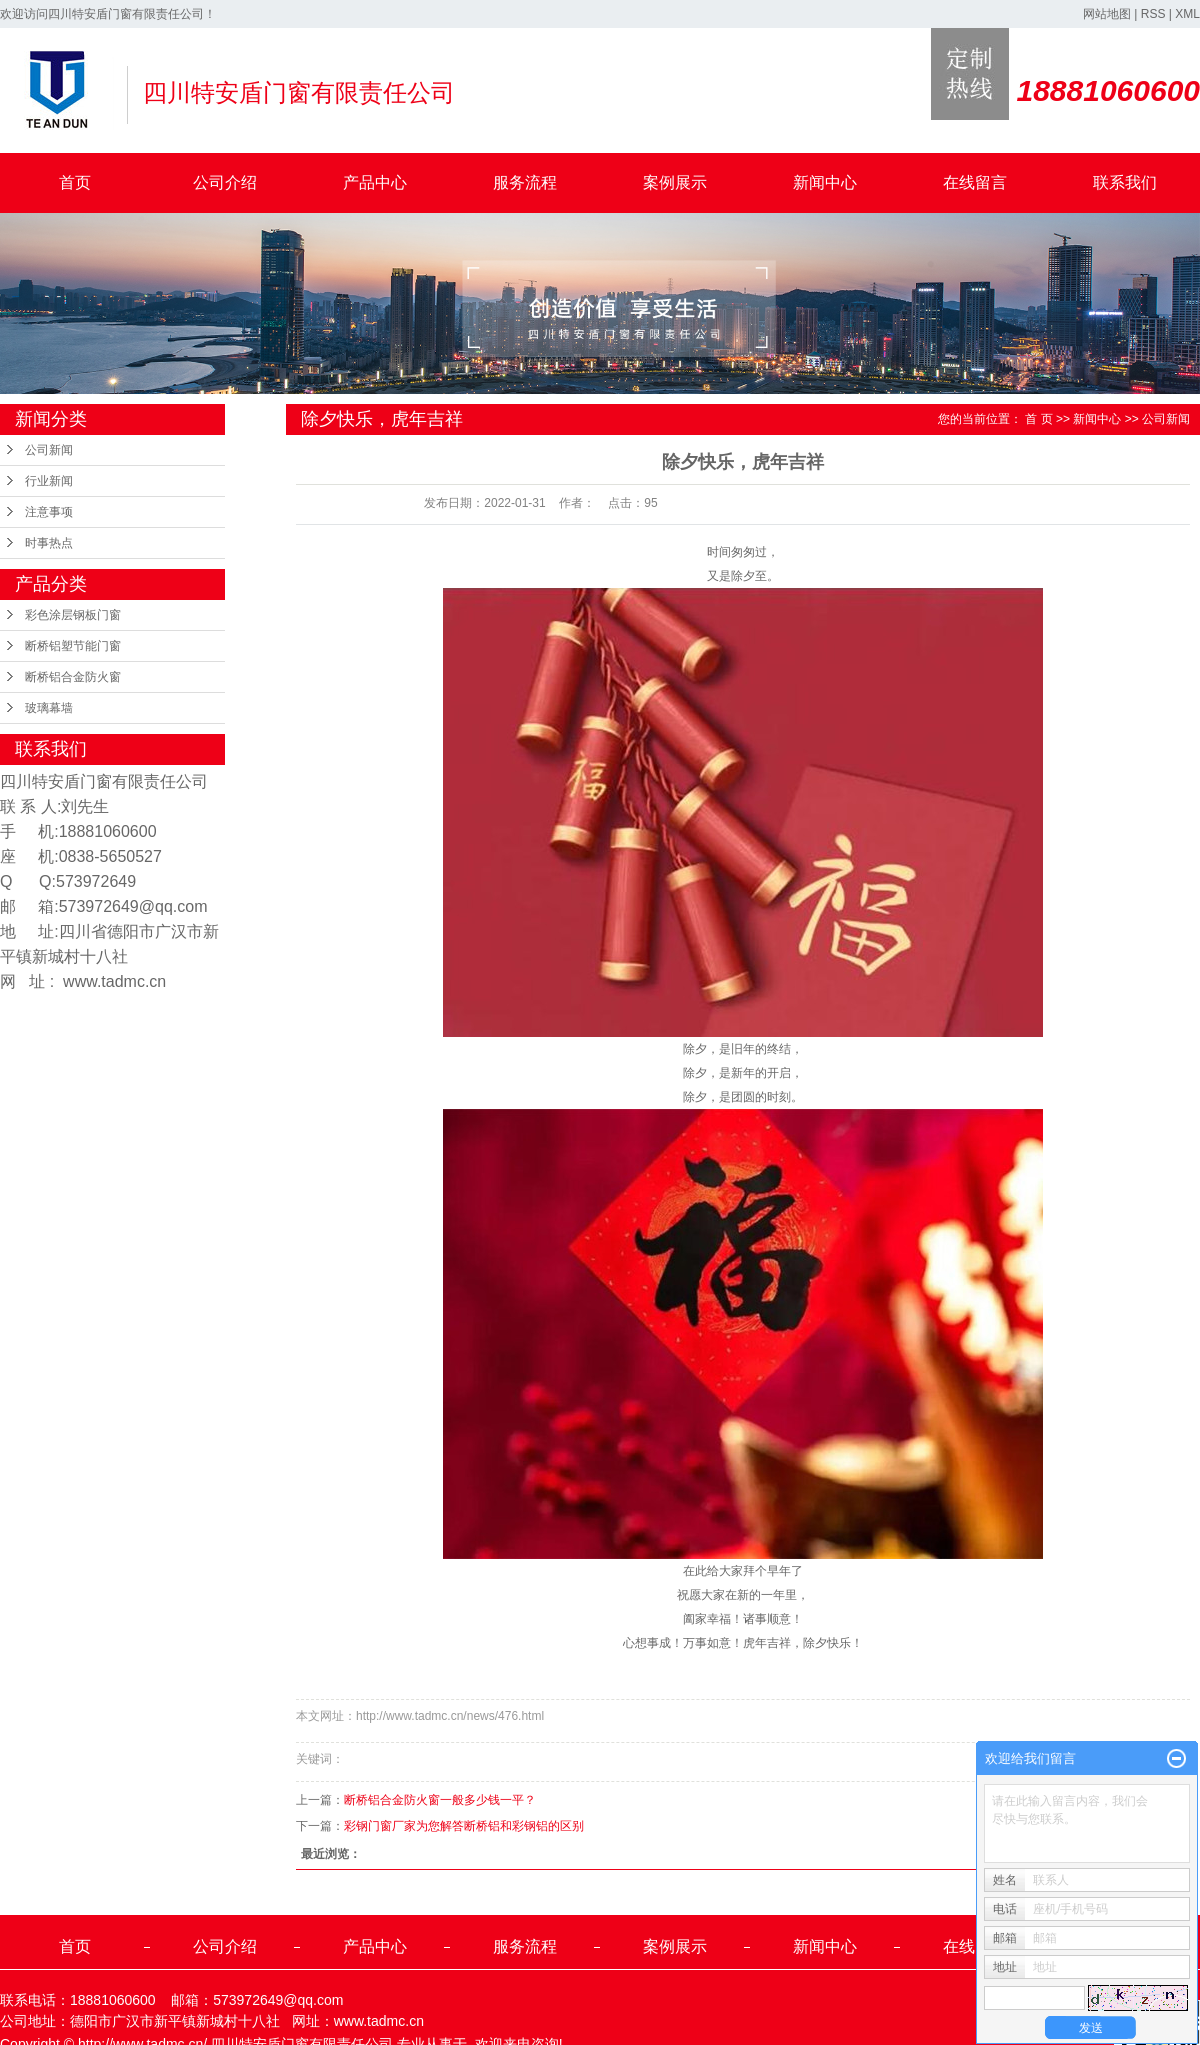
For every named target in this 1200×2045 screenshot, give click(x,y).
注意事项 (49, 512)
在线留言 (975, 182)
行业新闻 (49, 481)
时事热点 (49, 543)
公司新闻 (49, 450)
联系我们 (1125, 182)
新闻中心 (825, 182)
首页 (75, 182)
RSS (1153, 14)
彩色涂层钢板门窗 (73, 615)
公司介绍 (225, 182)
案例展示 (675, 182)
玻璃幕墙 (49, 708)
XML (1187, 14)
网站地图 (1107, 14)
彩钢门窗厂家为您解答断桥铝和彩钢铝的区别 (464, 1826)
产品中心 (375, 182)
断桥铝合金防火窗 (73, 677)
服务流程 (525, 182)
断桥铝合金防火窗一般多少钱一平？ (440, 1800)
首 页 (1038, 419)
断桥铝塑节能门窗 (73, 646)
